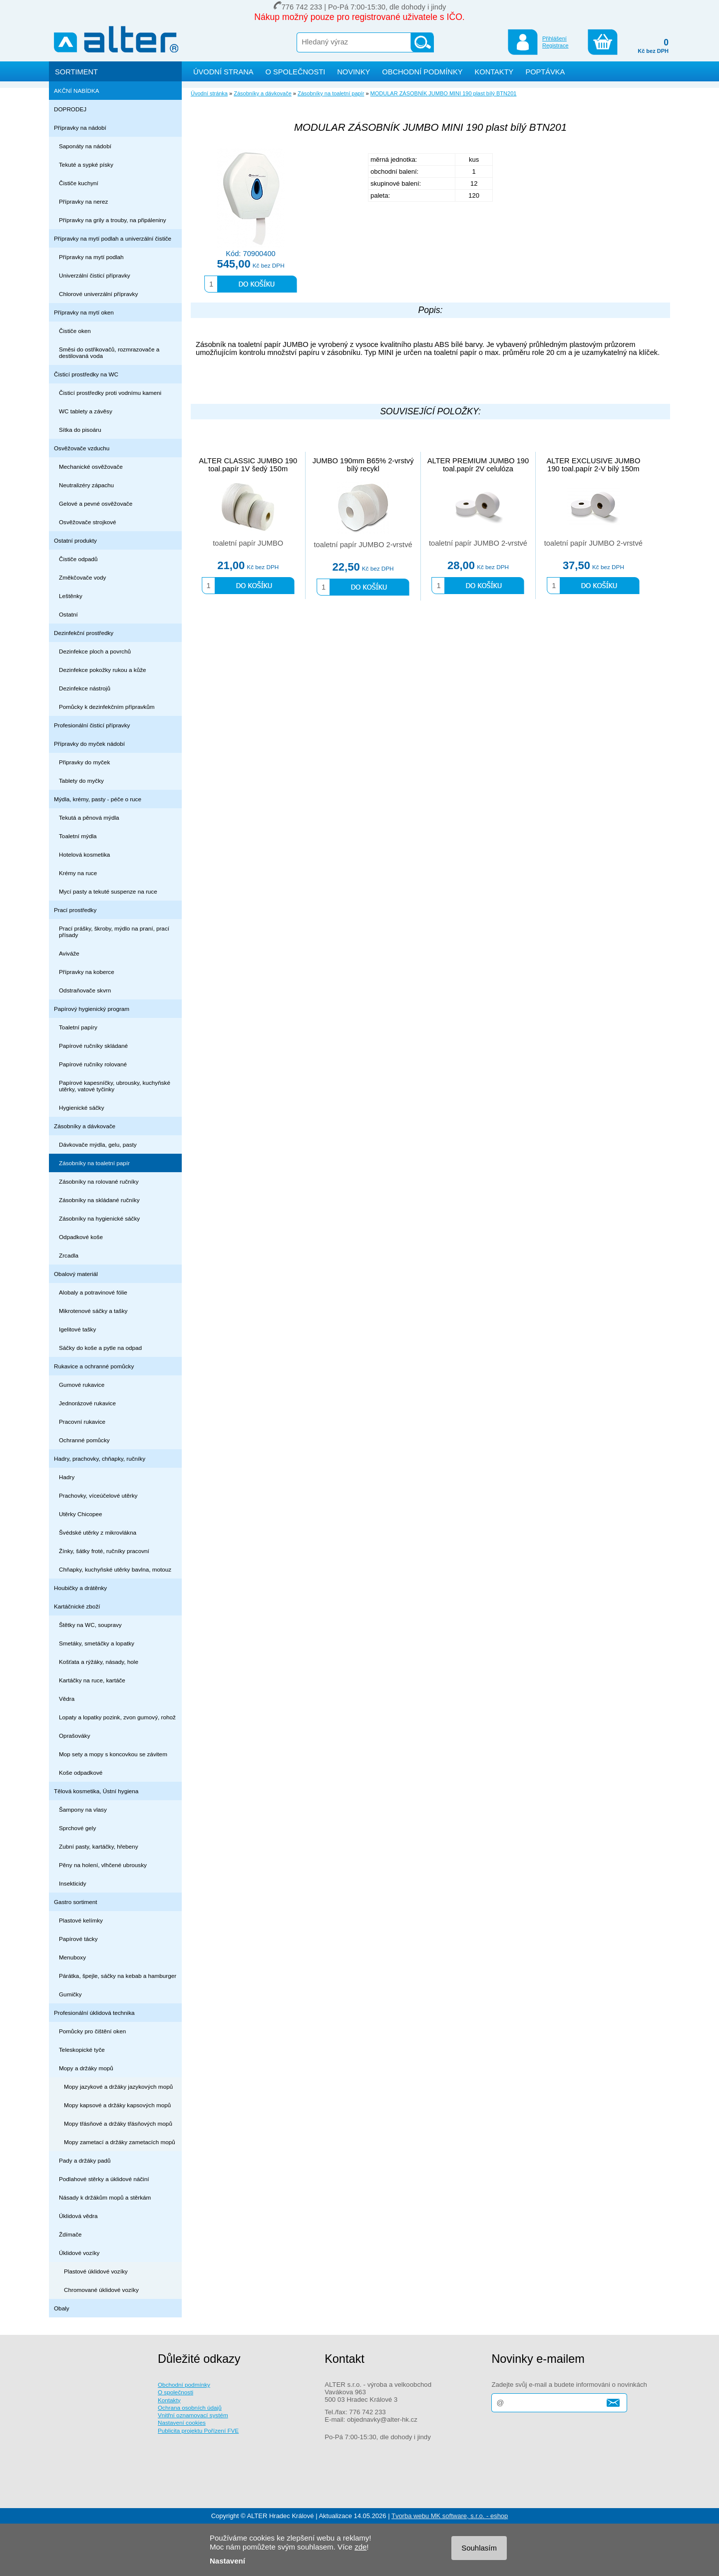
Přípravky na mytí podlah (91, 257)
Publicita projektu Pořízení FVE (198, 2430)
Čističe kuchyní (78, 183)
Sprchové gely (77, 1828)
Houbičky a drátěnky (80, 1588)
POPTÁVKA (545, 72)
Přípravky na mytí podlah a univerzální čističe (112, 238)
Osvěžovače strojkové (87, 522)
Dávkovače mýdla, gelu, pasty (98, 1144)
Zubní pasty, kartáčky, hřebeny (98, 1846)
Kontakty (169, 2400)
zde (360, 2547)
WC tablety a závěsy (85, 411)
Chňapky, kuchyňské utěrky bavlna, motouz (115, 1569)
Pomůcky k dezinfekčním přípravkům (106, 706)
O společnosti (175, 2392)
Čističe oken (75, 330)
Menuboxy (72, 1957)
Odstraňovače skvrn (85, 990)
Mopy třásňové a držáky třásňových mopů (118, 2123)
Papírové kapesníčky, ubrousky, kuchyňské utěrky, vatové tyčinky (114, 1085)
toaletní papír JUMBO (248, 543)
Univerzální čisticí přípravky (94, 275)
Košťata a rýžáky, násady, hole (98, 1661)
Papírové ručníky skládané (93, 1045)
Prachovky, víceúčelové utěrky (98, 1495)
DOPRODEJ (70, 109)
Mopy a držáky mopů (86, 2068)
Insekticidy (72, 1883)
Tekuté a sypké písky (86, 164)
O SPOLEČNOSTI (296, 72)
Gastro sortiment (75, 1902)
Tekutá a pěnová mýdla (89, 817)
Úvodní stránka (209, 93)
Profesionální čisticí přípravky (92, 725)
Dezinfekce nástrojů (84, 688)
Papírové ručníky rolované (93, 1064)
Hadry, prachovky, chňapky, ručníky (99, 1458)
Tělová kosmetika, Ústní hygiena (96, 1791)
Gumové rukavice (81, 1384)
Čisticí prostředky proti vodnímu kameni (110, 392)
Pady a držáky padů (85, 2160)
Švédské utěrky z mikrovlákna (97, 1532)
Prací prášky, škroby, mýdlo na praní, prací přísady (114, 931)
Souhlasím (479, 2548)
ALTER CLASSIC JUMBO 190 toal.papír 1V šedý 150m (248, 465)
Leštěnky (70, 596)
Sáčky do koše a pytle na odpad (100, 1347)
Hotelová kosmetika (84, 854)
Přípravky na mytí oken (84, 312)
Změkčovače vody (82, 577)
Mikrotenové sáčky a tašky (93, 1310)
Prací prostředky (75, 910)
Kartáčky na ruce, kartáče (92, 1680)
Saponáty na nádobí (85, 146)
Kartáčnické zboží (77, 1606)
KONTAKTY (493, 72)
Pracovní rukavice (82, 1421)
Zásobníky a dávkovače (84, 1126)
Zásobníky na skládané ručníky (99, 1200)
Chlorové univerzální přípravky (98, 294)
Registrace (555, 45)
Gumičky (70, 1994)
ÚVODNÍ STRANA (223, 72)
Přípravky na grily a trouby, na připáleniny (112, 220)
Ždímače (70, 2234)
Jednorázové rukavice (87, 1403)
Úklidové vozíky (79, 2253)
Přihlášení (554, 38)
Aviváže (69, 953)
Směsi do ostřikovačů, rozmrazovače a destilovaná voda (109, 352)
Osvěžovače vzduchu (81, 448)
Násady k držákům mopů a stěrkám (105, 2197)
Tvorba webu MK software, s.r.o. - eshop (449, 2516)
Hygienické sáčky (81, 1107)
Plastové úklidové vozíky (96, 2271)
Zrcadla (68, 1255)
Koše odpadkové (80, 1772)
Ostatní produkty (75, 540)
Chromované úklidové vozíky (101, 2289)
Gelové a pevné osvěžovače (95, 503)
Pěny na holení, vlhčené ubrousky (103, 1865)
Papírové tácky (78, 1938)
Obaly (61, 2308)
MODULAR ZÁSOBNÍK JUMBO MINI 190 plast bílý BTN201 (443, 93)
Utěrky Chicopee (80, 1514)
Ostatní (68, 614)
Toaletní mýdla (78, 836)
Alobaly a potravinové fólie (93, 1292)
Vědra (66, 1698)
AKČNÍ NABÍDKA (76, 90)
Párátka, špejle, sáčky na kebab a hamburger (117, 1975)
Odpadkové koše (81, 1237)
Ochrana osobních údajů (190, 2407)
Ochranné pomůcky (84, 1440)
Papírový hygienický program (91, 1008)
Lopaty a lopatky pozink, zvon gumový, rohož (117, 1717)
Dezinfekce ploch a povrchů (95, 651)
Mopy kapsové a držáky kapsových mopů (117, 2105)
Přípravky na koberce (86, 971)
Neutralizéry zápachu (86, 485)
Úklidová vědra (78, 2216)
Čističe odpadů (78, 559)
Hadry (66, 1477)
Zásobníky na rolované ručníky (99, 1181)
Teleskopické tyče (82, 2049)
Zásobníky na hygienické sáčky (99, 1218)
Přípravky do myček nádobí (89, 743)
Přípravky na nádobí (80, 127)
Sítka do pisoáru (80, 429)
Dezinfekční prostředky (83, 633)
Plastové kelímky (81, 1920)
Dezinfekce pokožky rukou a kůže (102, 669)
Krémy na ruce (78, 873)
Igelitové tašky (77, 1329)
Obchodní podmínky (184, 2384)
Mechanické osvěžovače (91, 466)
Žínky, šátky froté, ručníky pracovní (104, 1551)
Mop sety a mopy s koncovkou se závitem (113, 1754)
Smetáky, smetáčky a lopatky (96, 1643)
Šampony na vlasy (83, 1809)
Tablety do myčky (81, 780)
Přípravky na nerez (83, 201)
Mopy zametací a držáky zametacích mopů (119, 2142)
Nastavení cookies (182, 2422)
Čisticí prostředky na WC (86, 374)
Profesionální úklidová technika (94, 2012)
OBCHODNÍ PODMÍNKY (422, 72)
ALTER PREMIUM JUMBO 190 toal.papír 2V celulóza (478, 465)
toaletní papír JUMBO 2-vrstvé (363, 545)
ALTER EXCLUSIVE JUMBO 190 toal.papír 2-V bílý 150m (593, 465)
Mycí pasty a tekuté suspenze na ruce (108, 891)
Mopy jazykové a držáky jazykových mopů (118, 2086)
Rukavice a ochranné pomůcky (94, 1366)
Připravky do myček (84, 762)
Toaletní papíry (78, 1027)
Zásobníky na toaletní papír (94, 1163)
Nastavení (227, 2561)
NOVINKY (353, 72)
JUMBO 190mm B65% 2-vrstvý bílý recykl (363, 465)
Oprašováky (74, 1735)
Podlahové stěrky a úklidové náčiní (104, 2179)
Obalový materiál (76, 1274)
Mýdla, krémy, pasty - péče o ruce (97, 799)
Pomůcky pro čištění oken (92, 2031)
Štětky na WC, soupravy (90, 1624)
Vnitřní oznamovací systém (193, 2415)
